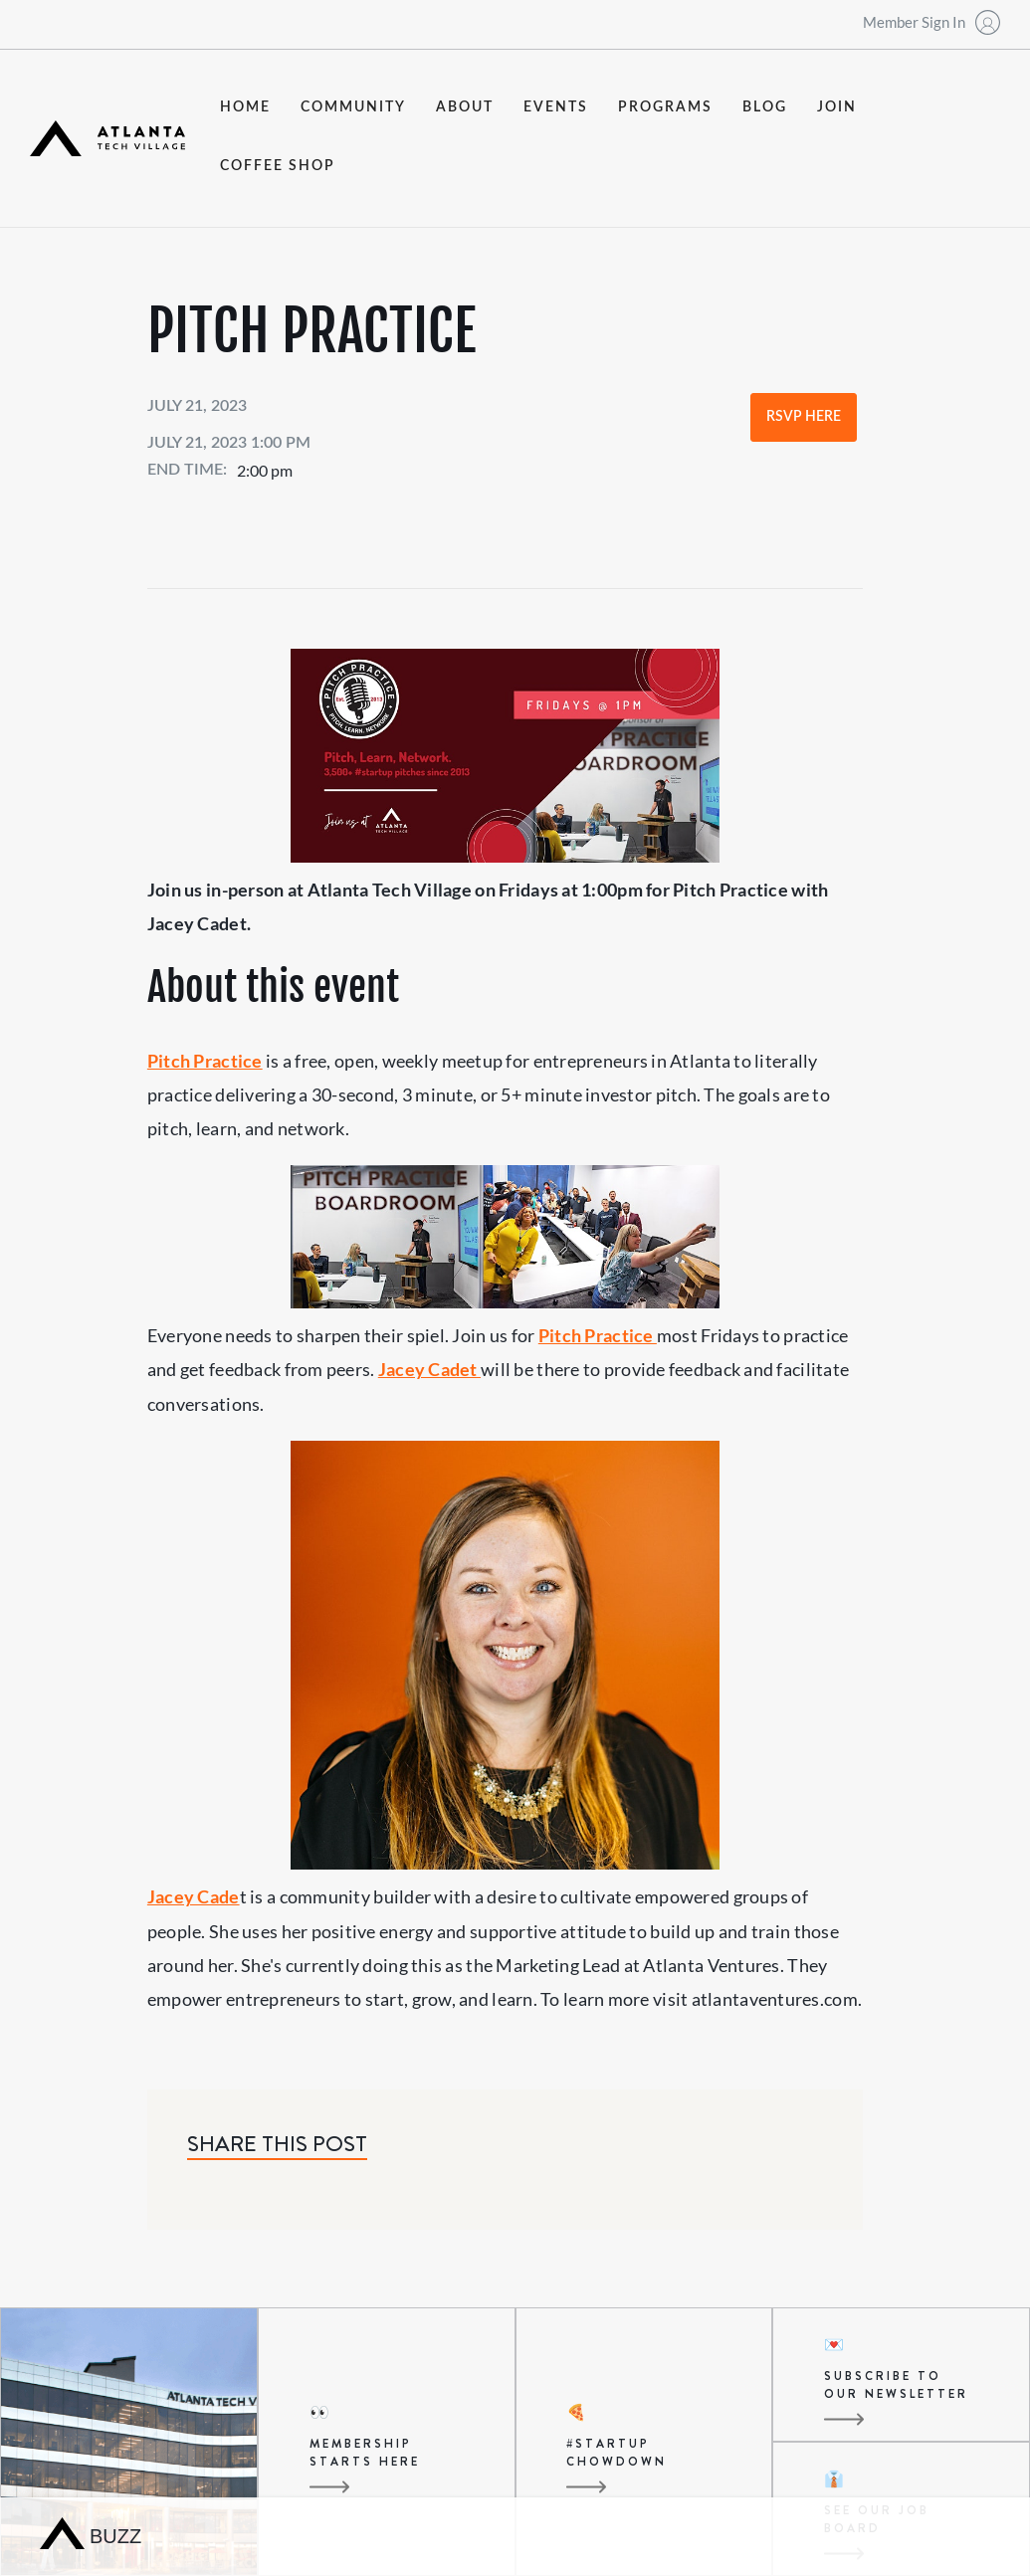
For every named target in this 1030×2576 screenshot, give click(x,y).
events (555, 107)
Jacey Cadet (429, 1369)
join (837, 107)
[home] (107, 138)
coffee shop (277, 166)
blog (764, 107)
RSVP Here (803, 417)
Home (245, 107)
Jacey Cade (193, 1896)
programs (665, 107)
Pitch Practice (205, 1061)
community (353, 107)
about (465, 107)
